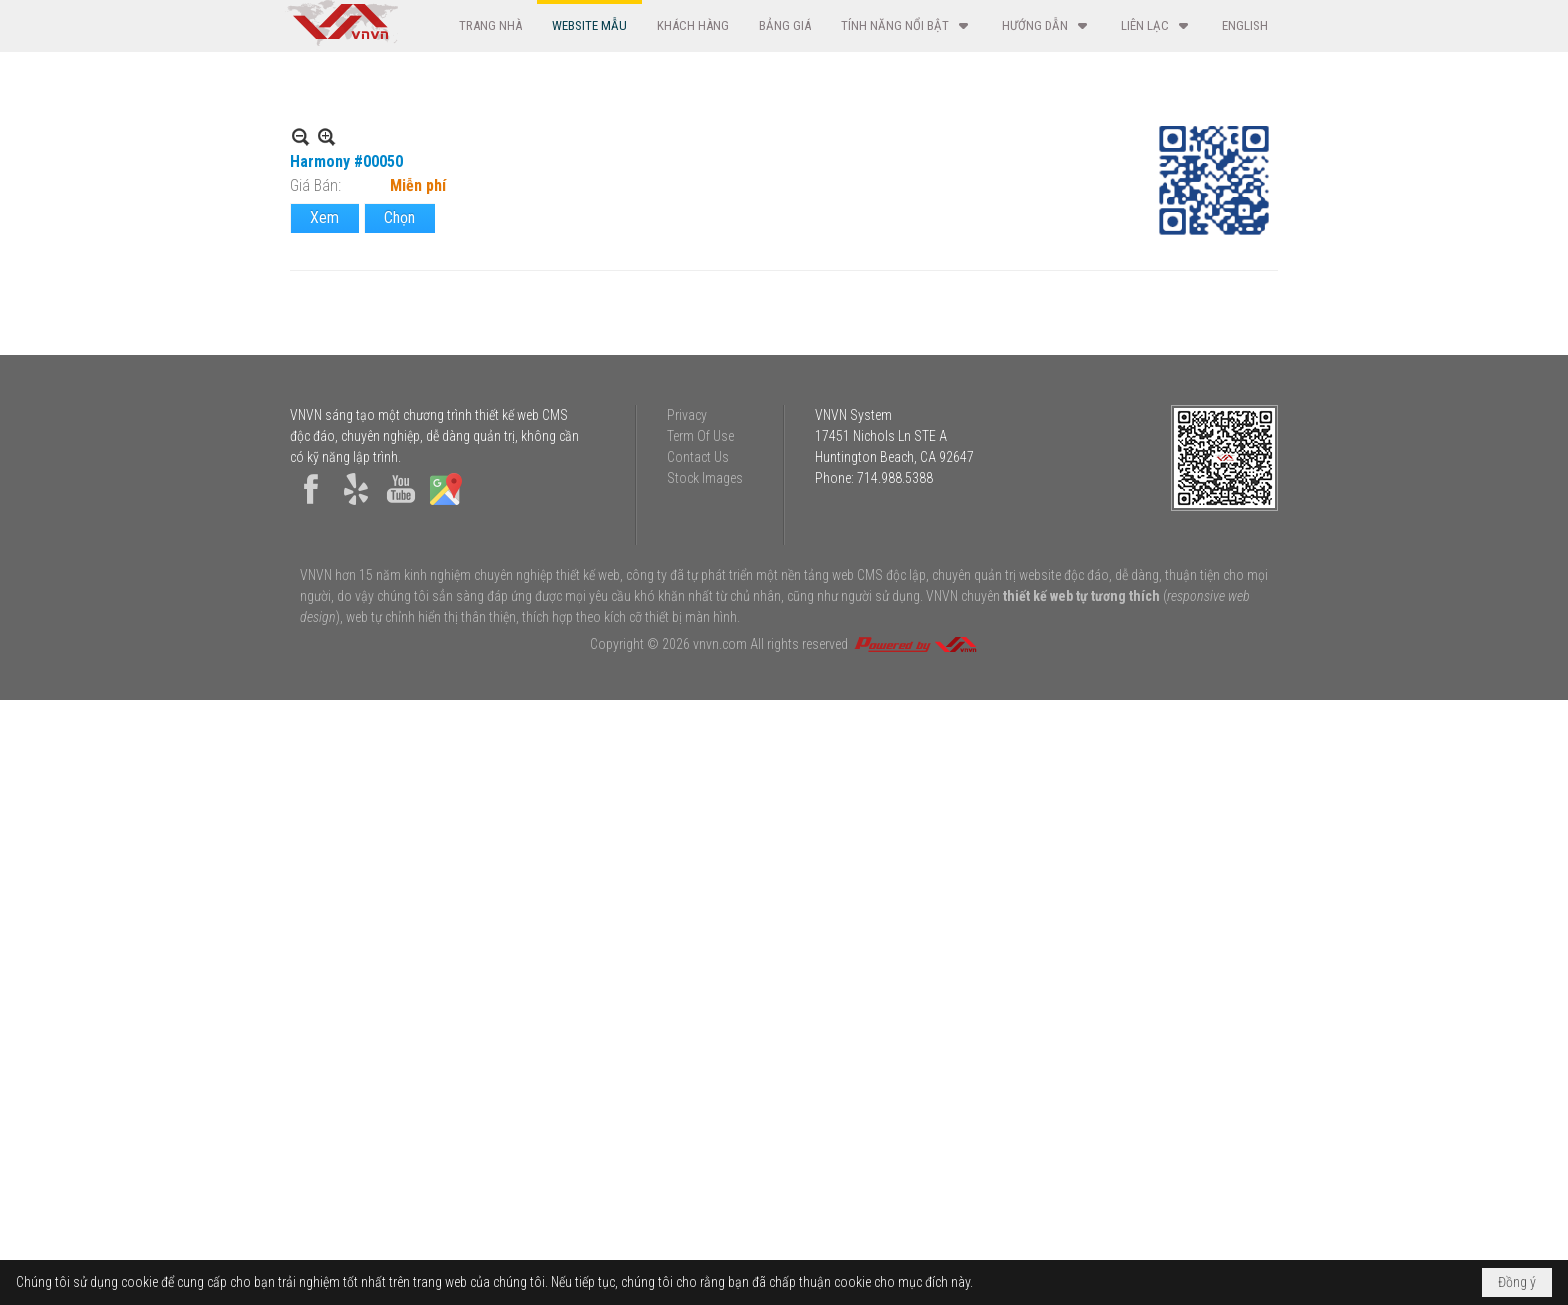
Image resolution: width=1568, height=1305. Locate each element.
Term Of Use (700, 1041)
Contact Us (698, 1062)
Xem (324, 290)
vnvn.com (720, 1249)
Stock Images (705, 1083)
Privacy (687, 1020)
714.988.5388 (895, 1083)
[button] (906, 25)
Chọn (399, 290)
